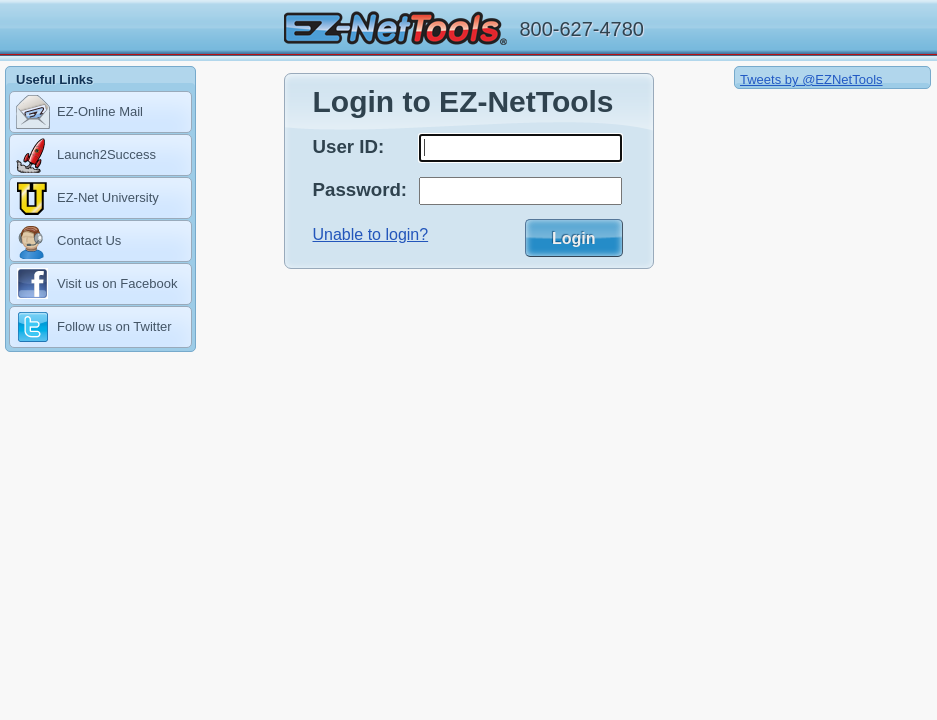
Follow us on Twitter (94, 327)
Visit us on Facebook (96, 284)
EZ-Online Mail (79, 112)
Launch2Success (86, 155)
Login (574, 238)
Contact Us (68, 241)
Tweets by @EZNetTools (811, 79)
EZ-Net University (87, 198)
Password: (360, 189)
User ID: (349, 146)
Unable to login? (371, 234)
